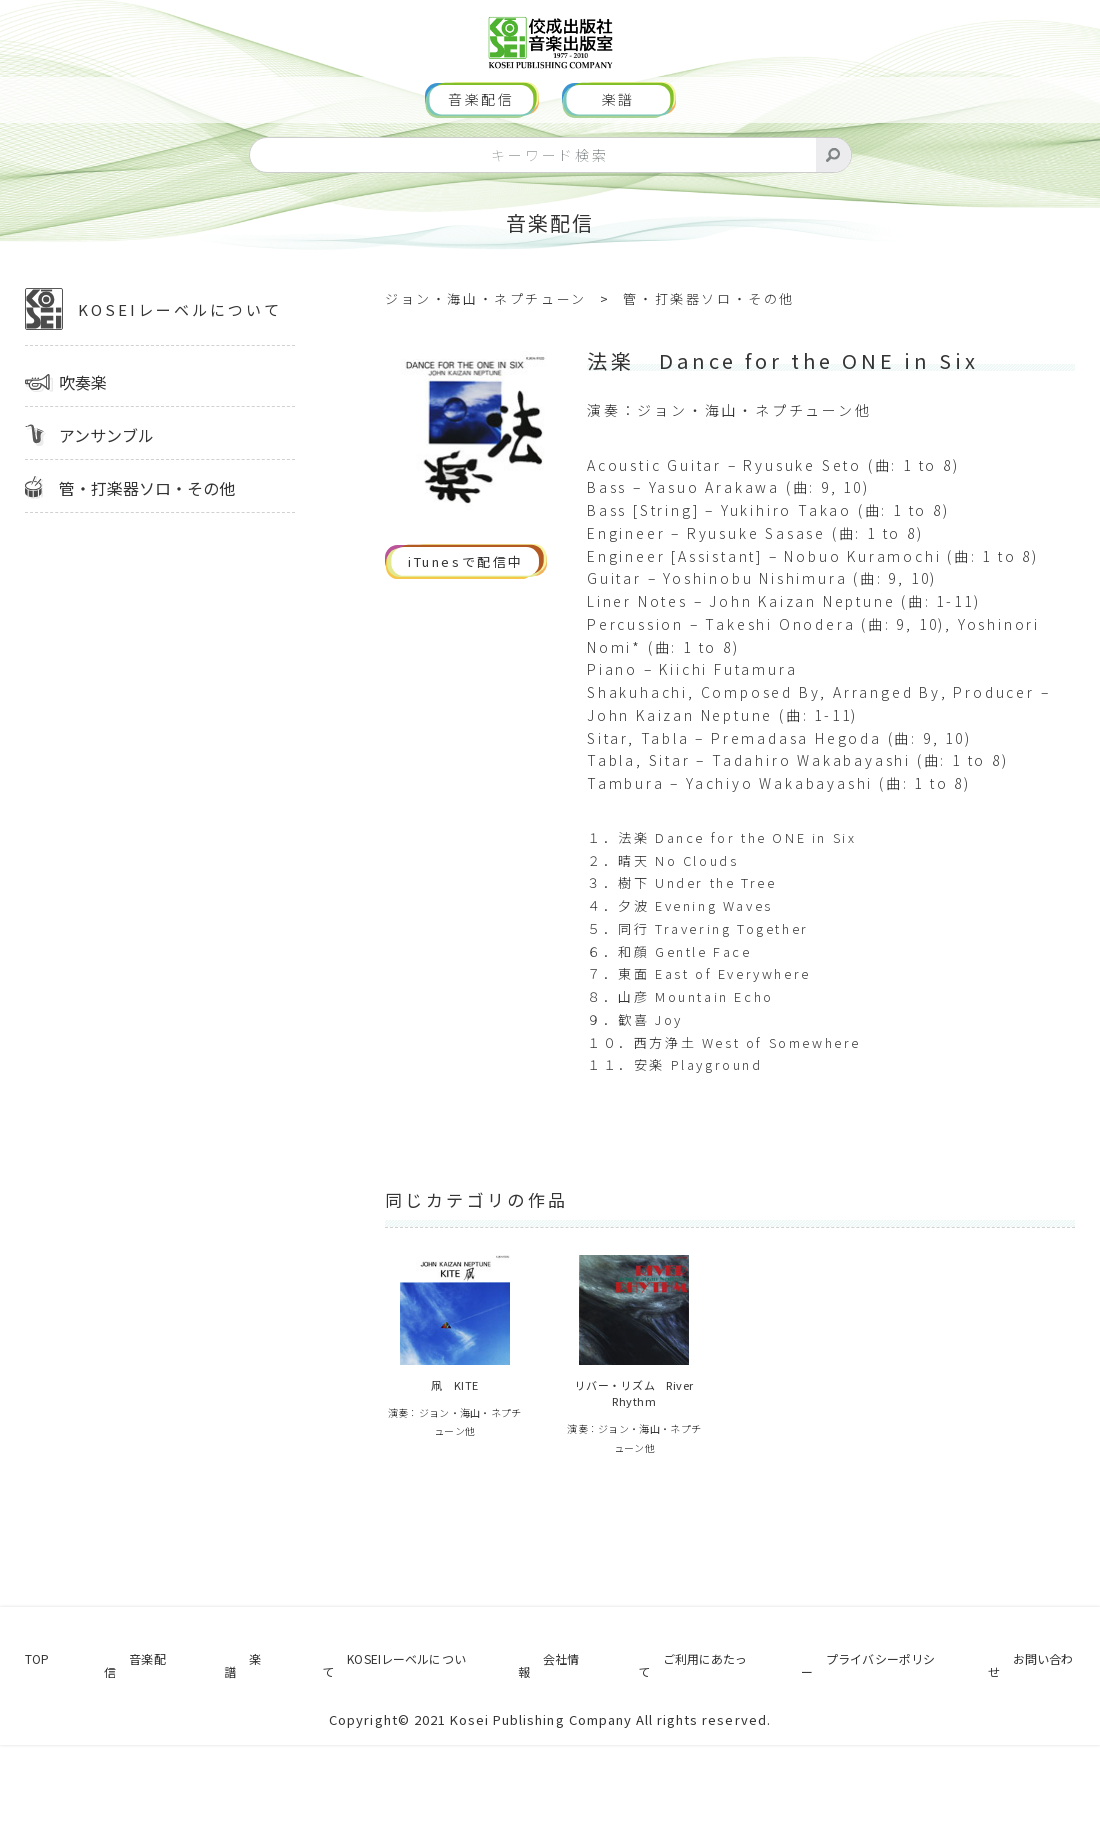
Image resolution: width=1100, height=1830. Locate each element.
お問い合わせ (1043, 1756)
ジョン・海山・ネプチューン (486, 358)
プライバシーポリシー (868, 1756)
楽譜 (619, 160)
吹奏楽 (83, 442)
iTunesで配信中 (466, 621)
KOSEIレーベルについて (153, 369)
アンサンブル (106, 495)
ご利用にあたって (674, 1756)
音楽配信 (481, 160)
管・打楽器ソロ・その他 (147, 548)
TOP (24, 1756)
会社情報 (532, 1756)
